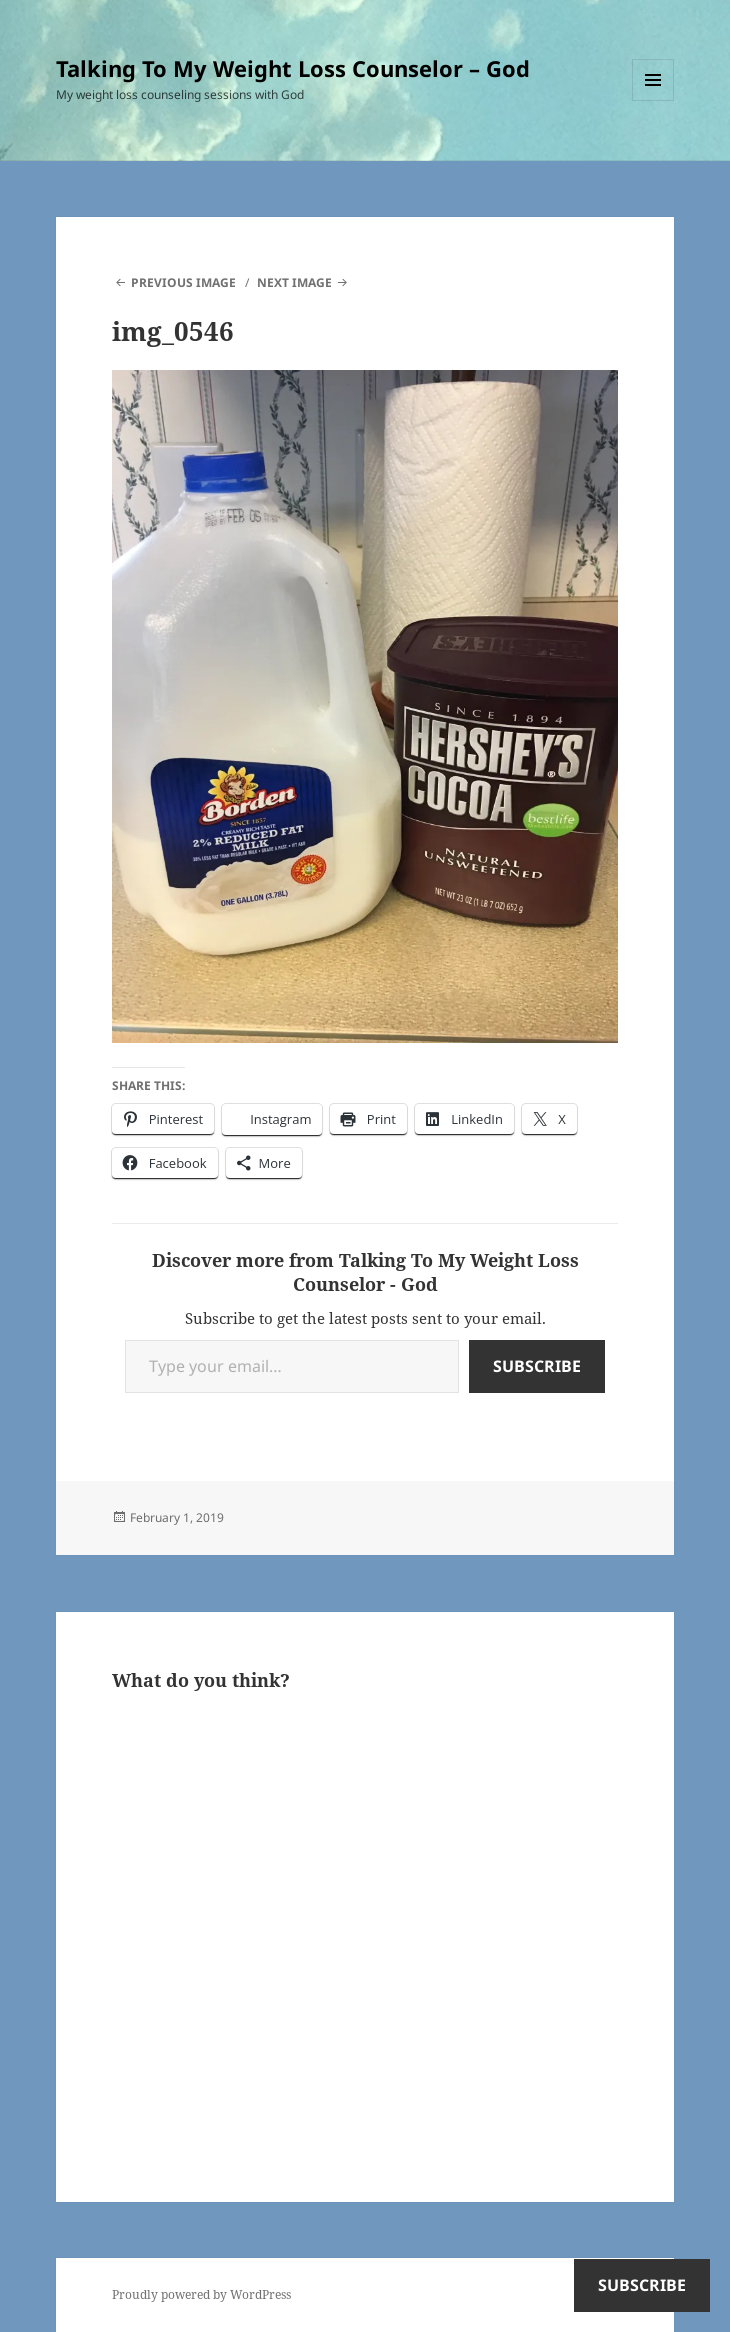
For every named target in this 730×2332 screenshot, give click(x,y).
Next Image (294, 282)
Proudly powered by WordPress (201, 2294)
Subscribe (537, 1366)
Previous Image (183, 282)
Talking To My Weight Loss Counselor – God (293, 68)
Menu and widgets (653, 100)
